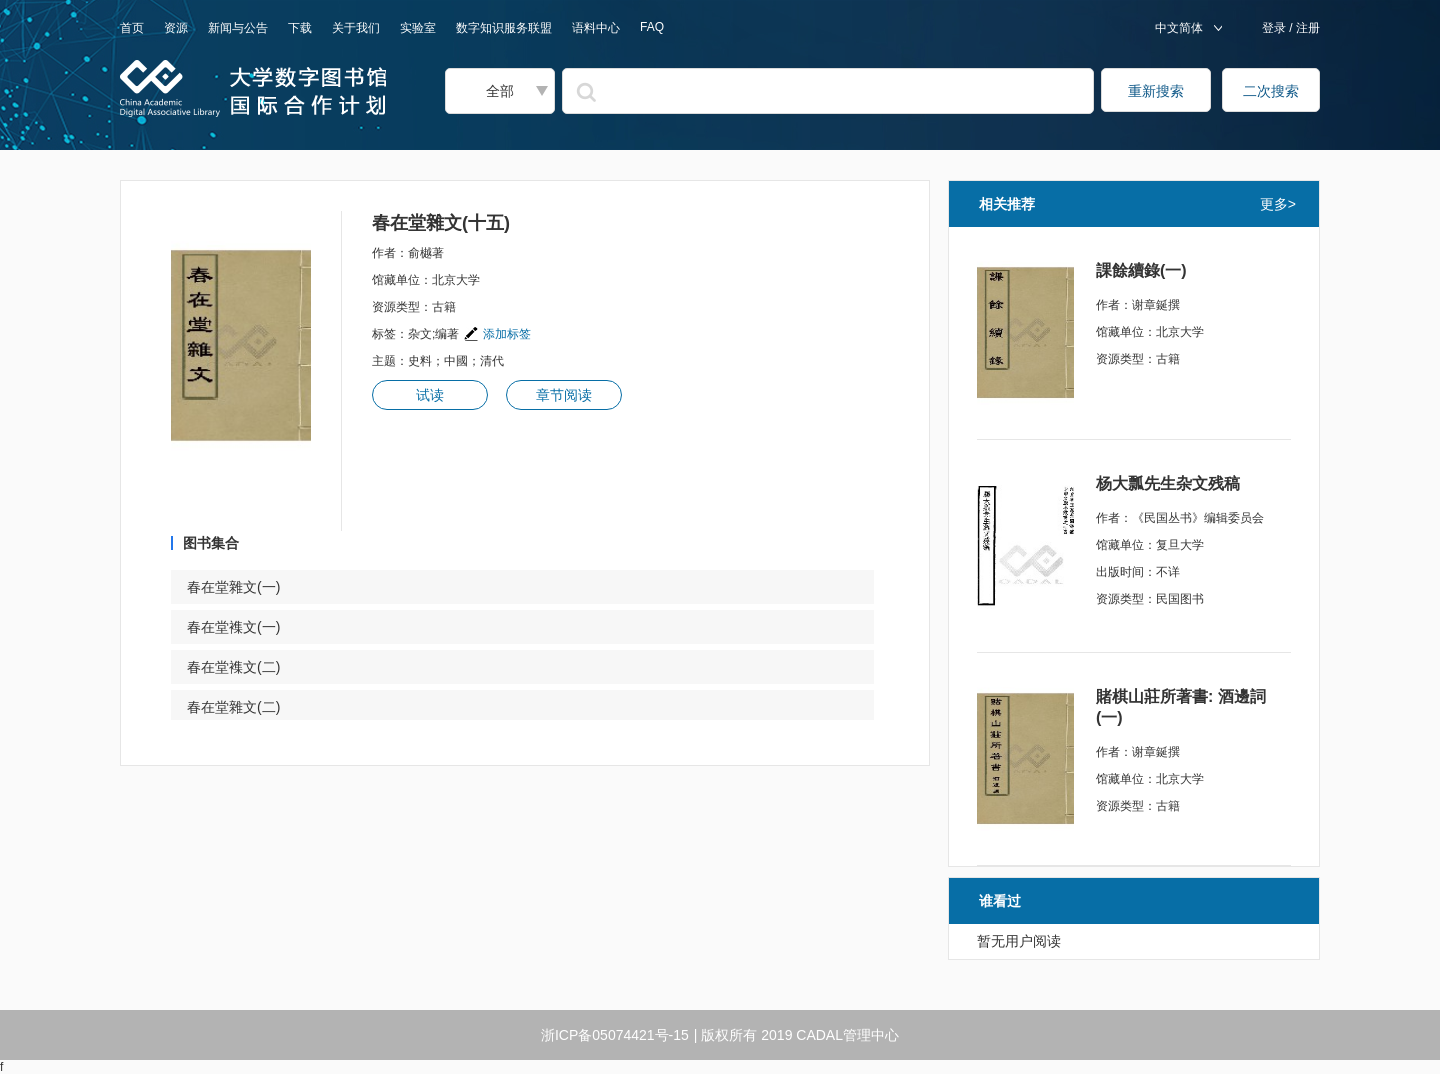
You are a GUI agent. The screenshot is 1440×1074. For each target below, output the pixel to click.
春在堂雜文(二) (245, 707)
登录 (1275, 28)
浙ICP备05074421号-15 (615, 1035)
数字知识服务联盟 (504, 28)
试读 (430, 395)
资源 (176, 28)
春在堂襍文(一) (245, 627)
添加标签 (497, 334)
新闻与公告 (238, 28)
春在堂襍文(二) (245, 667)
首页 (132, 28)
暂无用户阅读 (1019, 941)
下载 (300, 28)
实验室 (418, 28)
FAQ (652, 27)
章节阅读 (564, 395)
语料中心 (596, 28)
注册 (1306, 28)
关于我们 (356, 28)
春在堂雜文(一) (245, 587)
